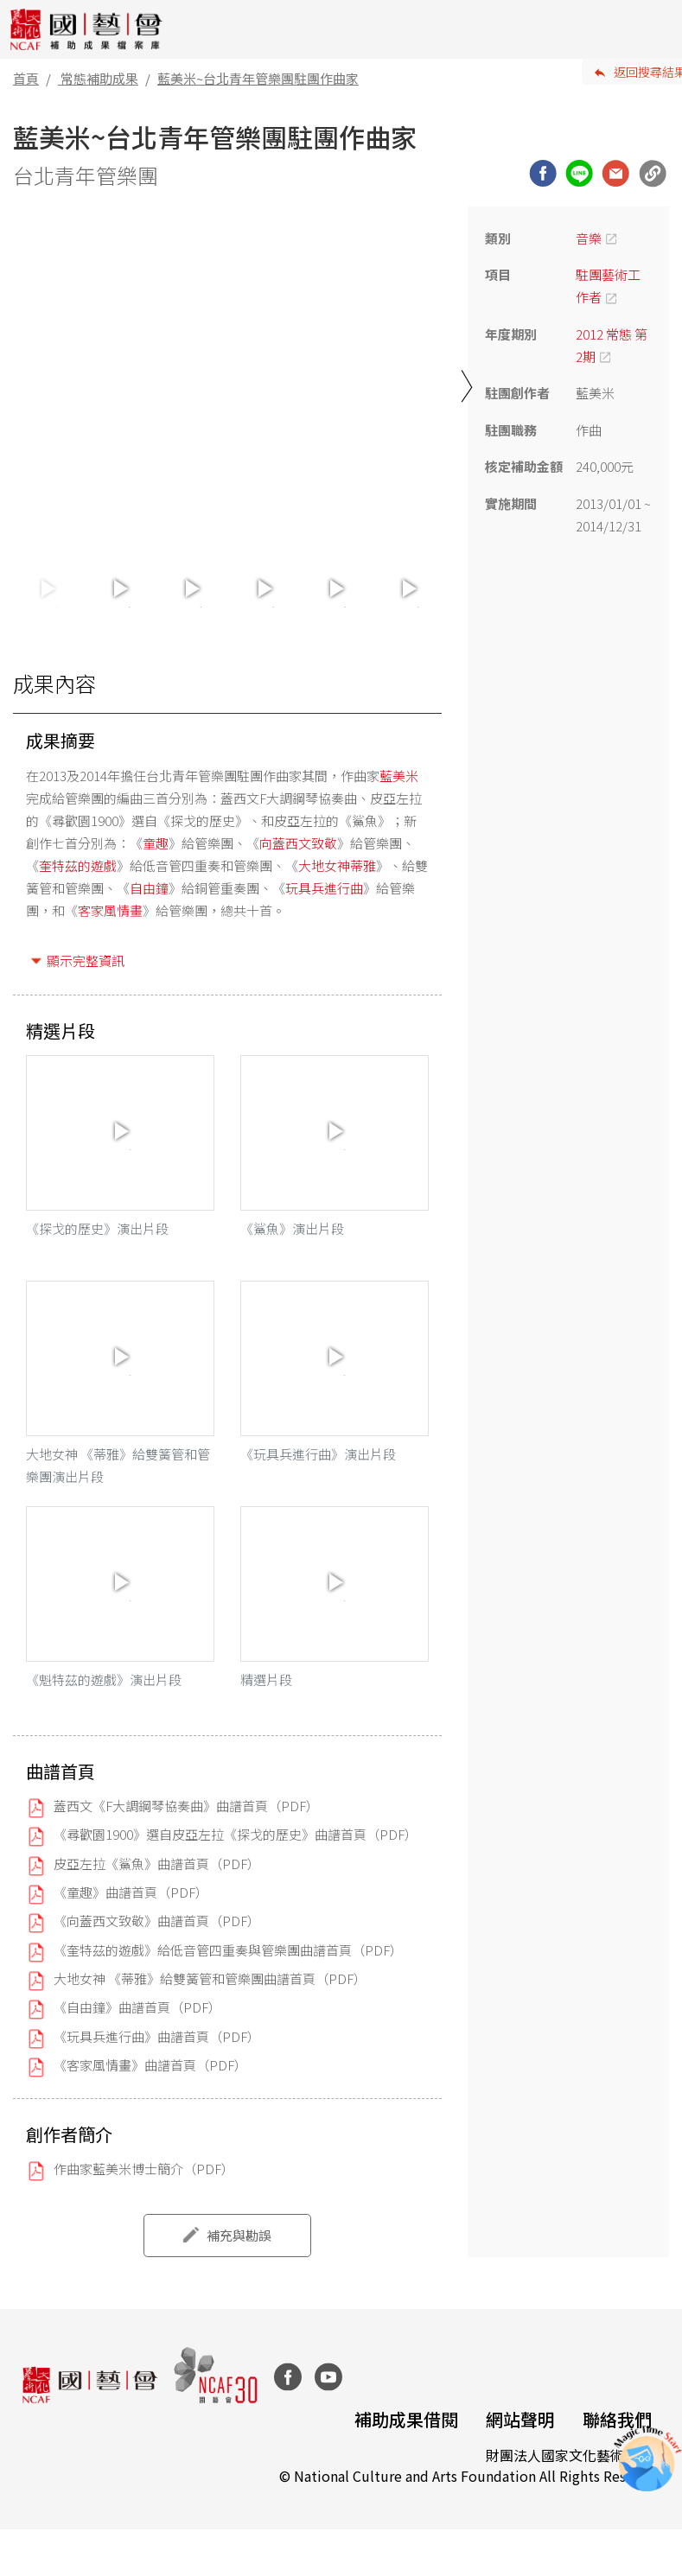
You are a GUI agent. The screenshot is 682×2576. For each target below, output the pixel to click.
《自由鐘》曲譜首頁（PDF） (137, 2008)
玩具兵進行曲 (324, 888)
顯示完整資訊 (85, 960)
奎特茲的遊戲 (78, 865)
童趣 (156, 843)
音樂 (589, 238)
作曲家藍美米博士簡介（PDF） (144, 2168)
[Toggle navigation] (656, 29)
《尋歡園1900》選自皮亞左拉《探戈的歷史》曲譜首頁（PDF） (235, 1835)
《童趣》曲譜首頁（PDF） (131, 1892)
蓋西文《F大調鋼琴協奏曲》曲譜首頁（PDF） (186, 1806)
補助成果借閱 (406, 2419)
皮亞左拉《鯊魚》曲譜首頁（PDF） (157, 1863)
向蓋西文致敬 (298, 843)
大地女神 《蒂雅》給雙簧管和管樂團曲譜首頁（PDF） (210, 1979)
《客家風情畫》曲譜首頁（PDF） (150, 2066)
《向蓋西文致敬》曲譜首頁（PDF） (157, 1921)
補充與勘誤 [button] (239, 2235)
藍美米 (398, 775)
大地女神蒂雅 (337, 865)
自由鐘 (149, 888)
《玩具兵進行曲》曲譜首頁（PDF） (157, 2036)
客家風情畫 (110, 910)
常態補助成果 (99, 78)
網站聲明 (520, 2419)
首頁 (26, 78)
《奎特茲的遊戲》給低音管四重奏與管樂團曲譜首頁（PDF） (228, 1950)
